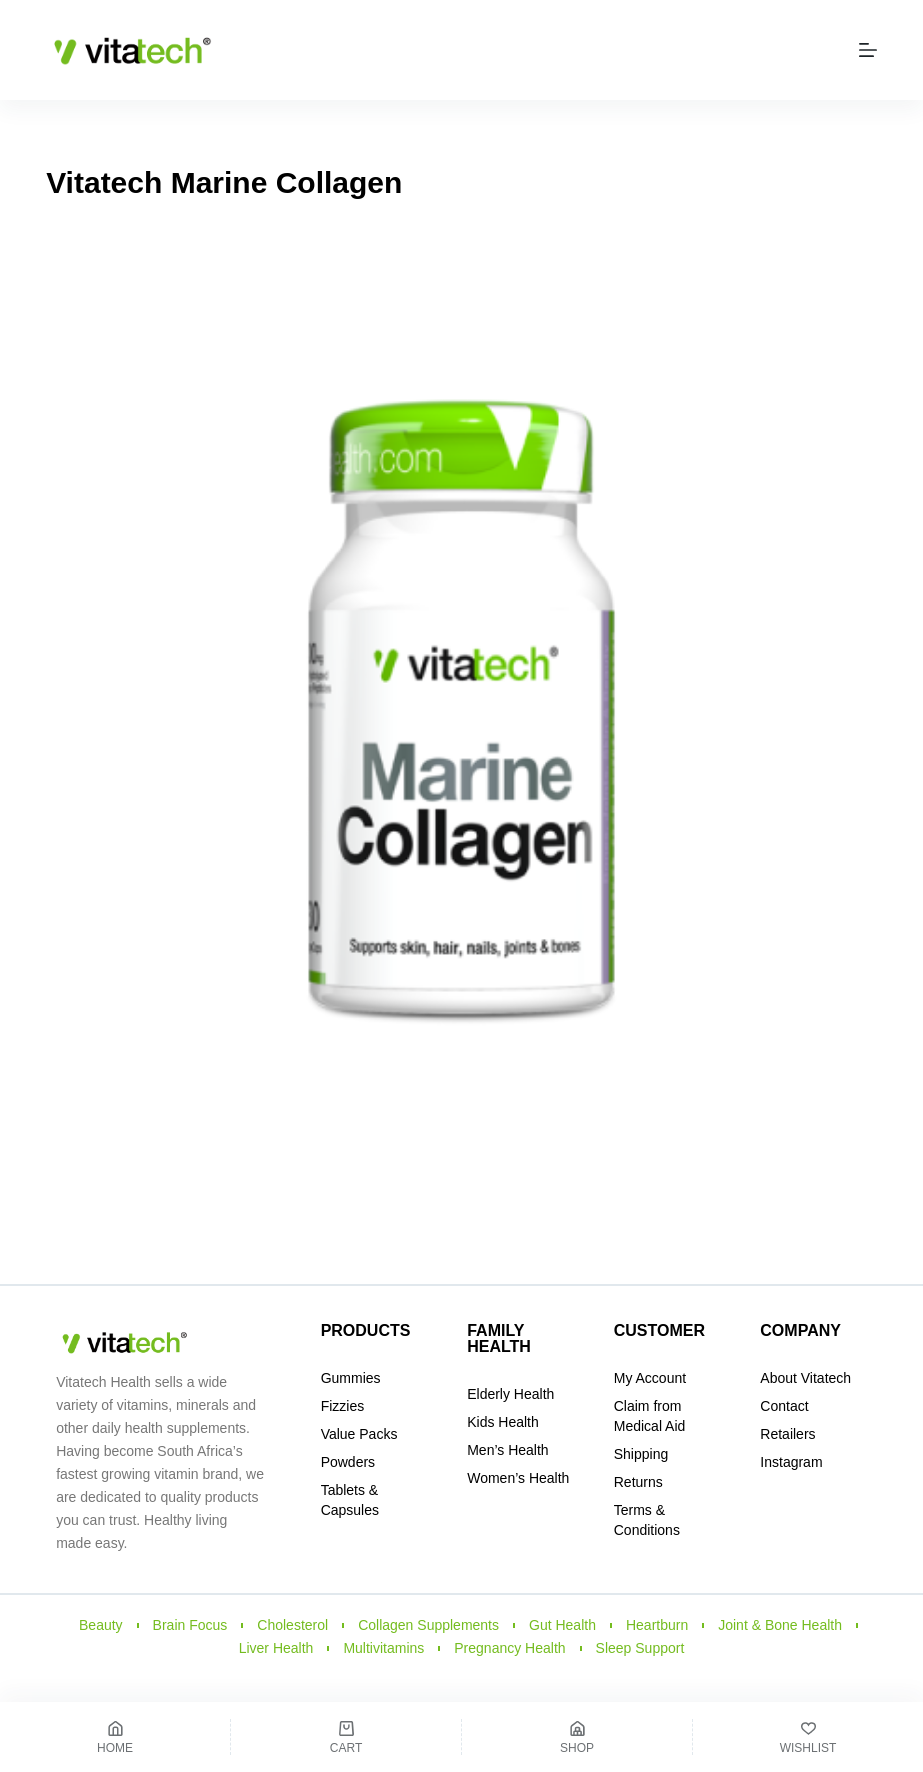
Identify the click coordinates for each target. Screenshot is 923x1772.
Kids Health (503, 1422)
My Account (650, 1378)
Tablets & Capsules (350, 1500)
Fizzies (343, 1406)
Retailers (787, 1434)
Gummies (351, 1378)
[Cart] (346, 1737)
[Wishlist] (808, 1737)
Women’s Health (518, 1478)
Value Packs (359, 1434)
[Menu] (868, 50)
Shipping (641, 1454)
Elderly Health (510, 1394)
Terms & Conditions (647, 1520)
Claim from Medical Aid (650, 1416)
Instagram (791, 1462)
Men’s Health (507, 1450)
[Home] (115, 1737)
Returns (638, 1482)
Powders (348, 1462)
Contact (784, 1406)
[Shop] (577, 1737)
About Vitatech (805, 1378)
